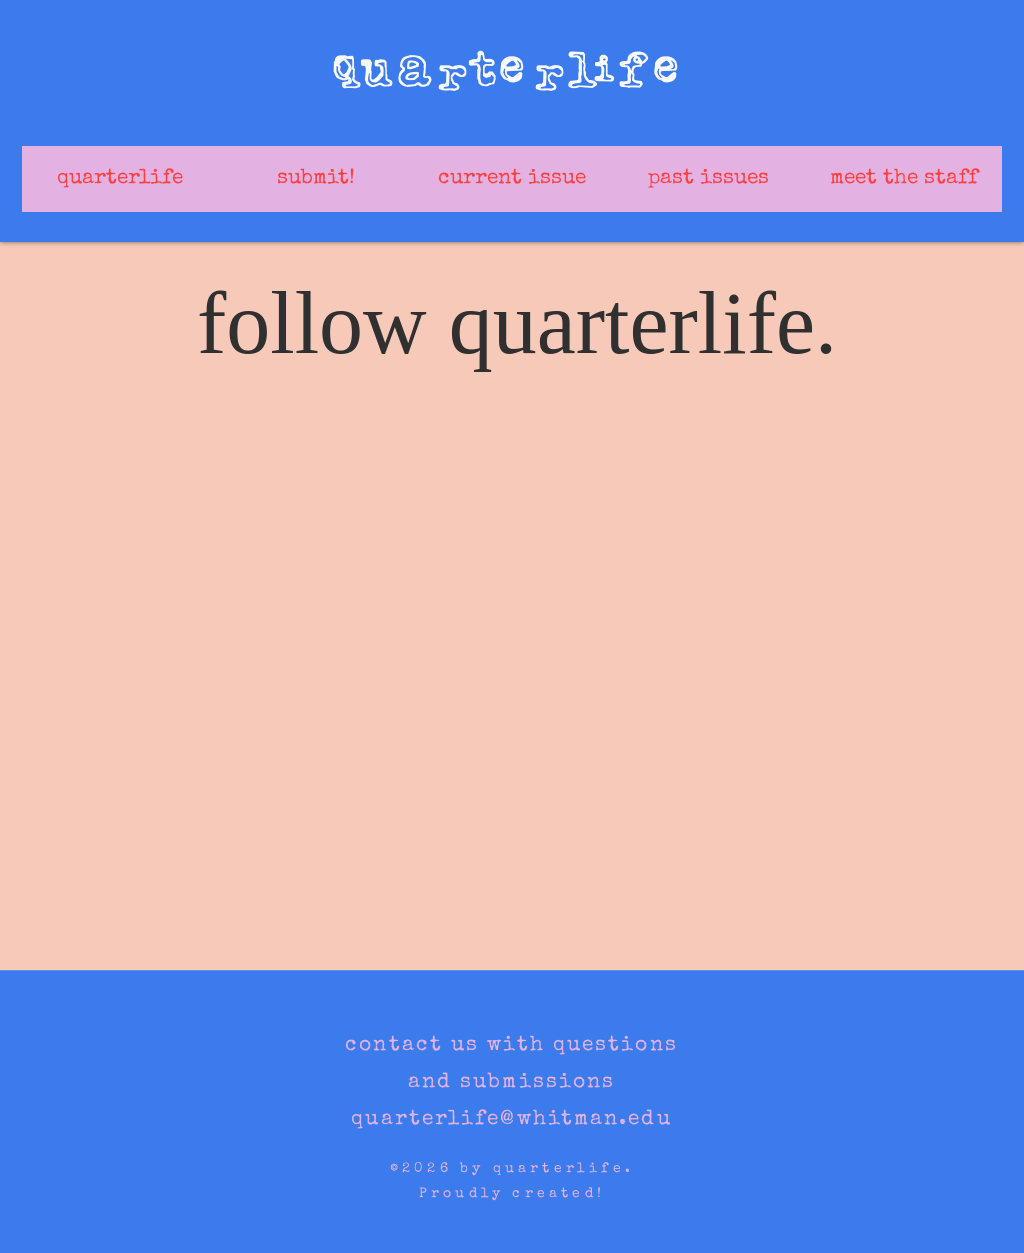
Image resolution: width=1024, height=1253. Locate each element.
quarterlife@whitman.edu (511, 1119)
